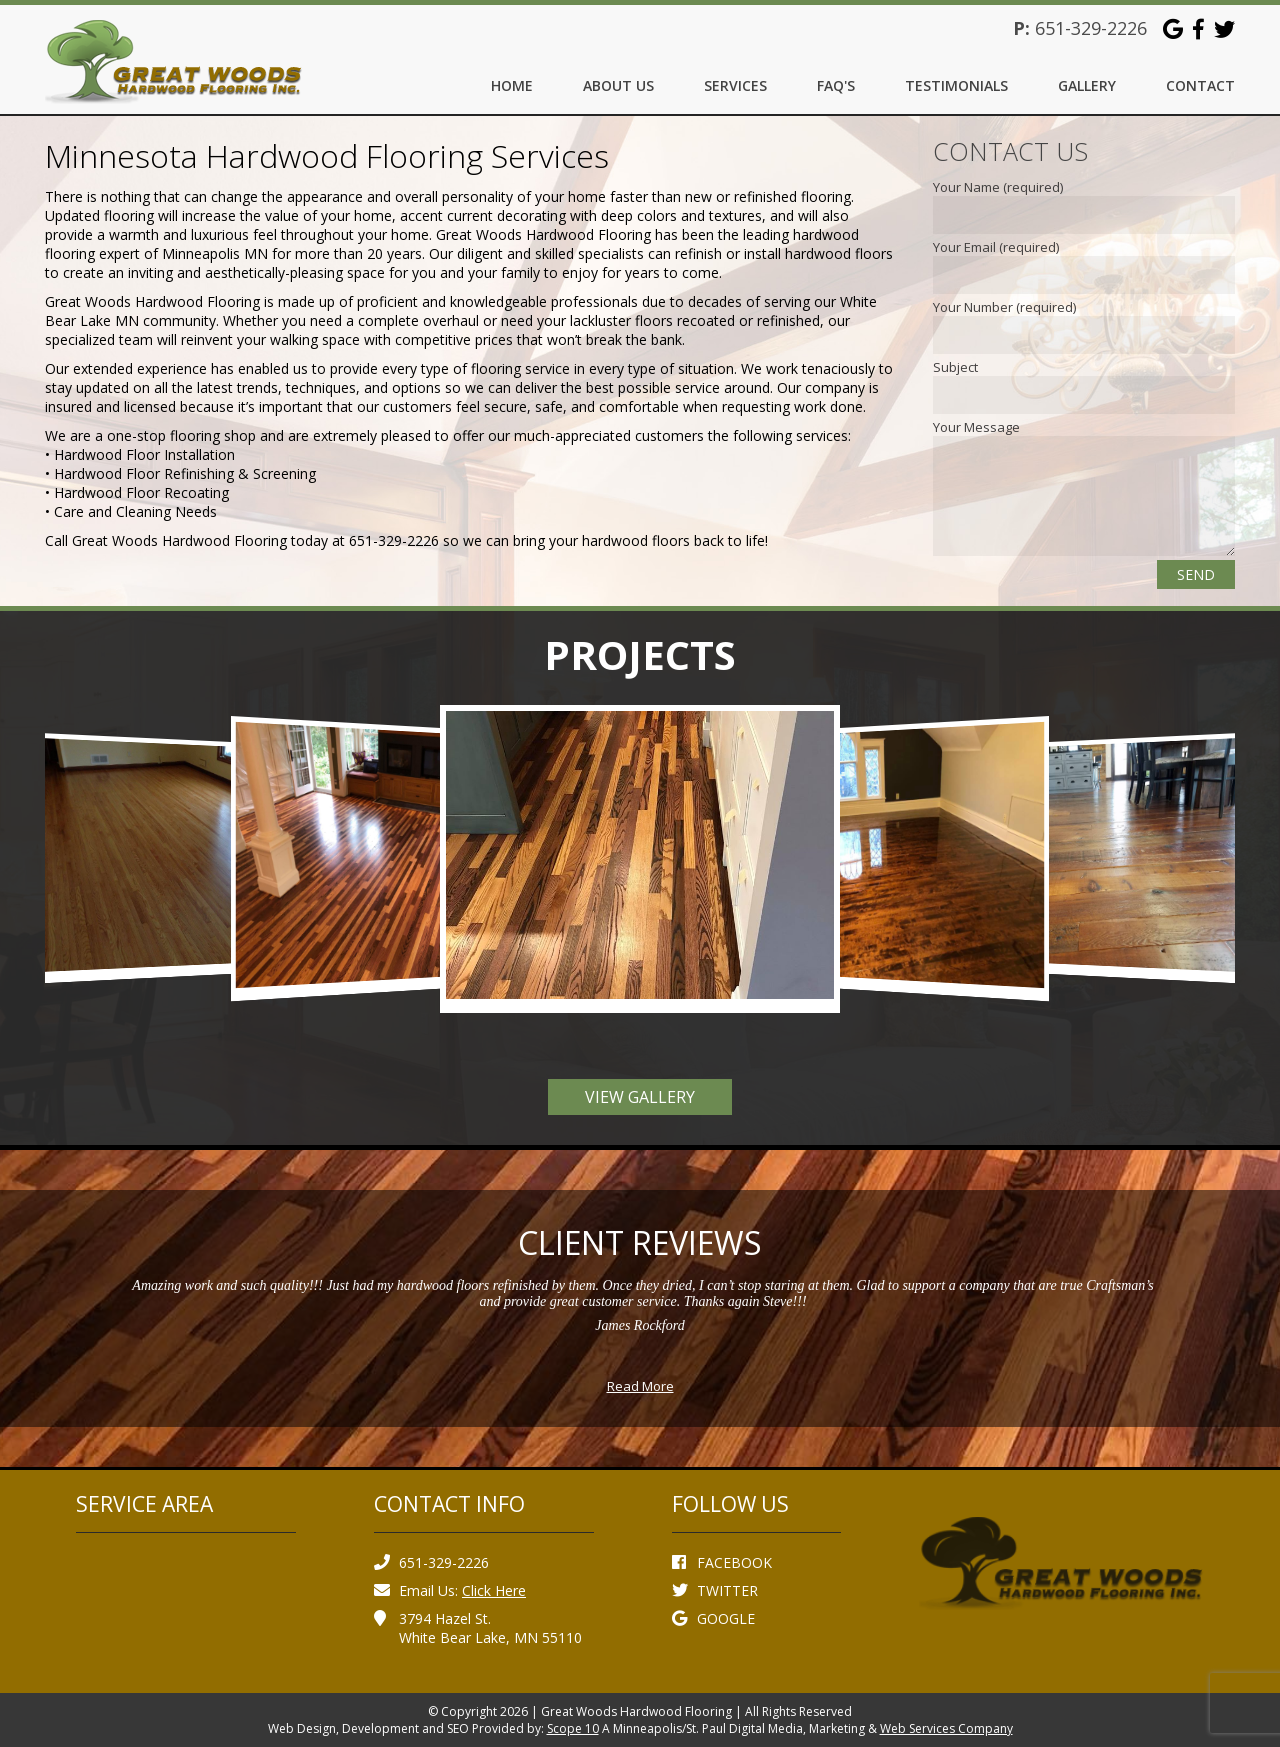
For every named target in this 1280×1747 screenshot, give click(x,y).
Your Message (976, 427)
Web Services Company (946, 1728)
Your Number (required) (1004, 307)
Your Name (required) (998, 187)
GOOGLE (713, 1618)
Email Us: (450, 1590)
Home (512, 85)
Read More (640, 1386)
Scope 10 (573, 1728)
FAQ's (836, 85)
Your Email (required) (996, 247)
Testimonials (956, 85)
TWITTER (715, 1590)
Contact (1200, 85)
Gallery (1087, 85)
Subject (955, 367)
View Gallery (640, 1097)
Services (735, 85)
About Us (618, 85)
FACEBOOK (722, 1562)
